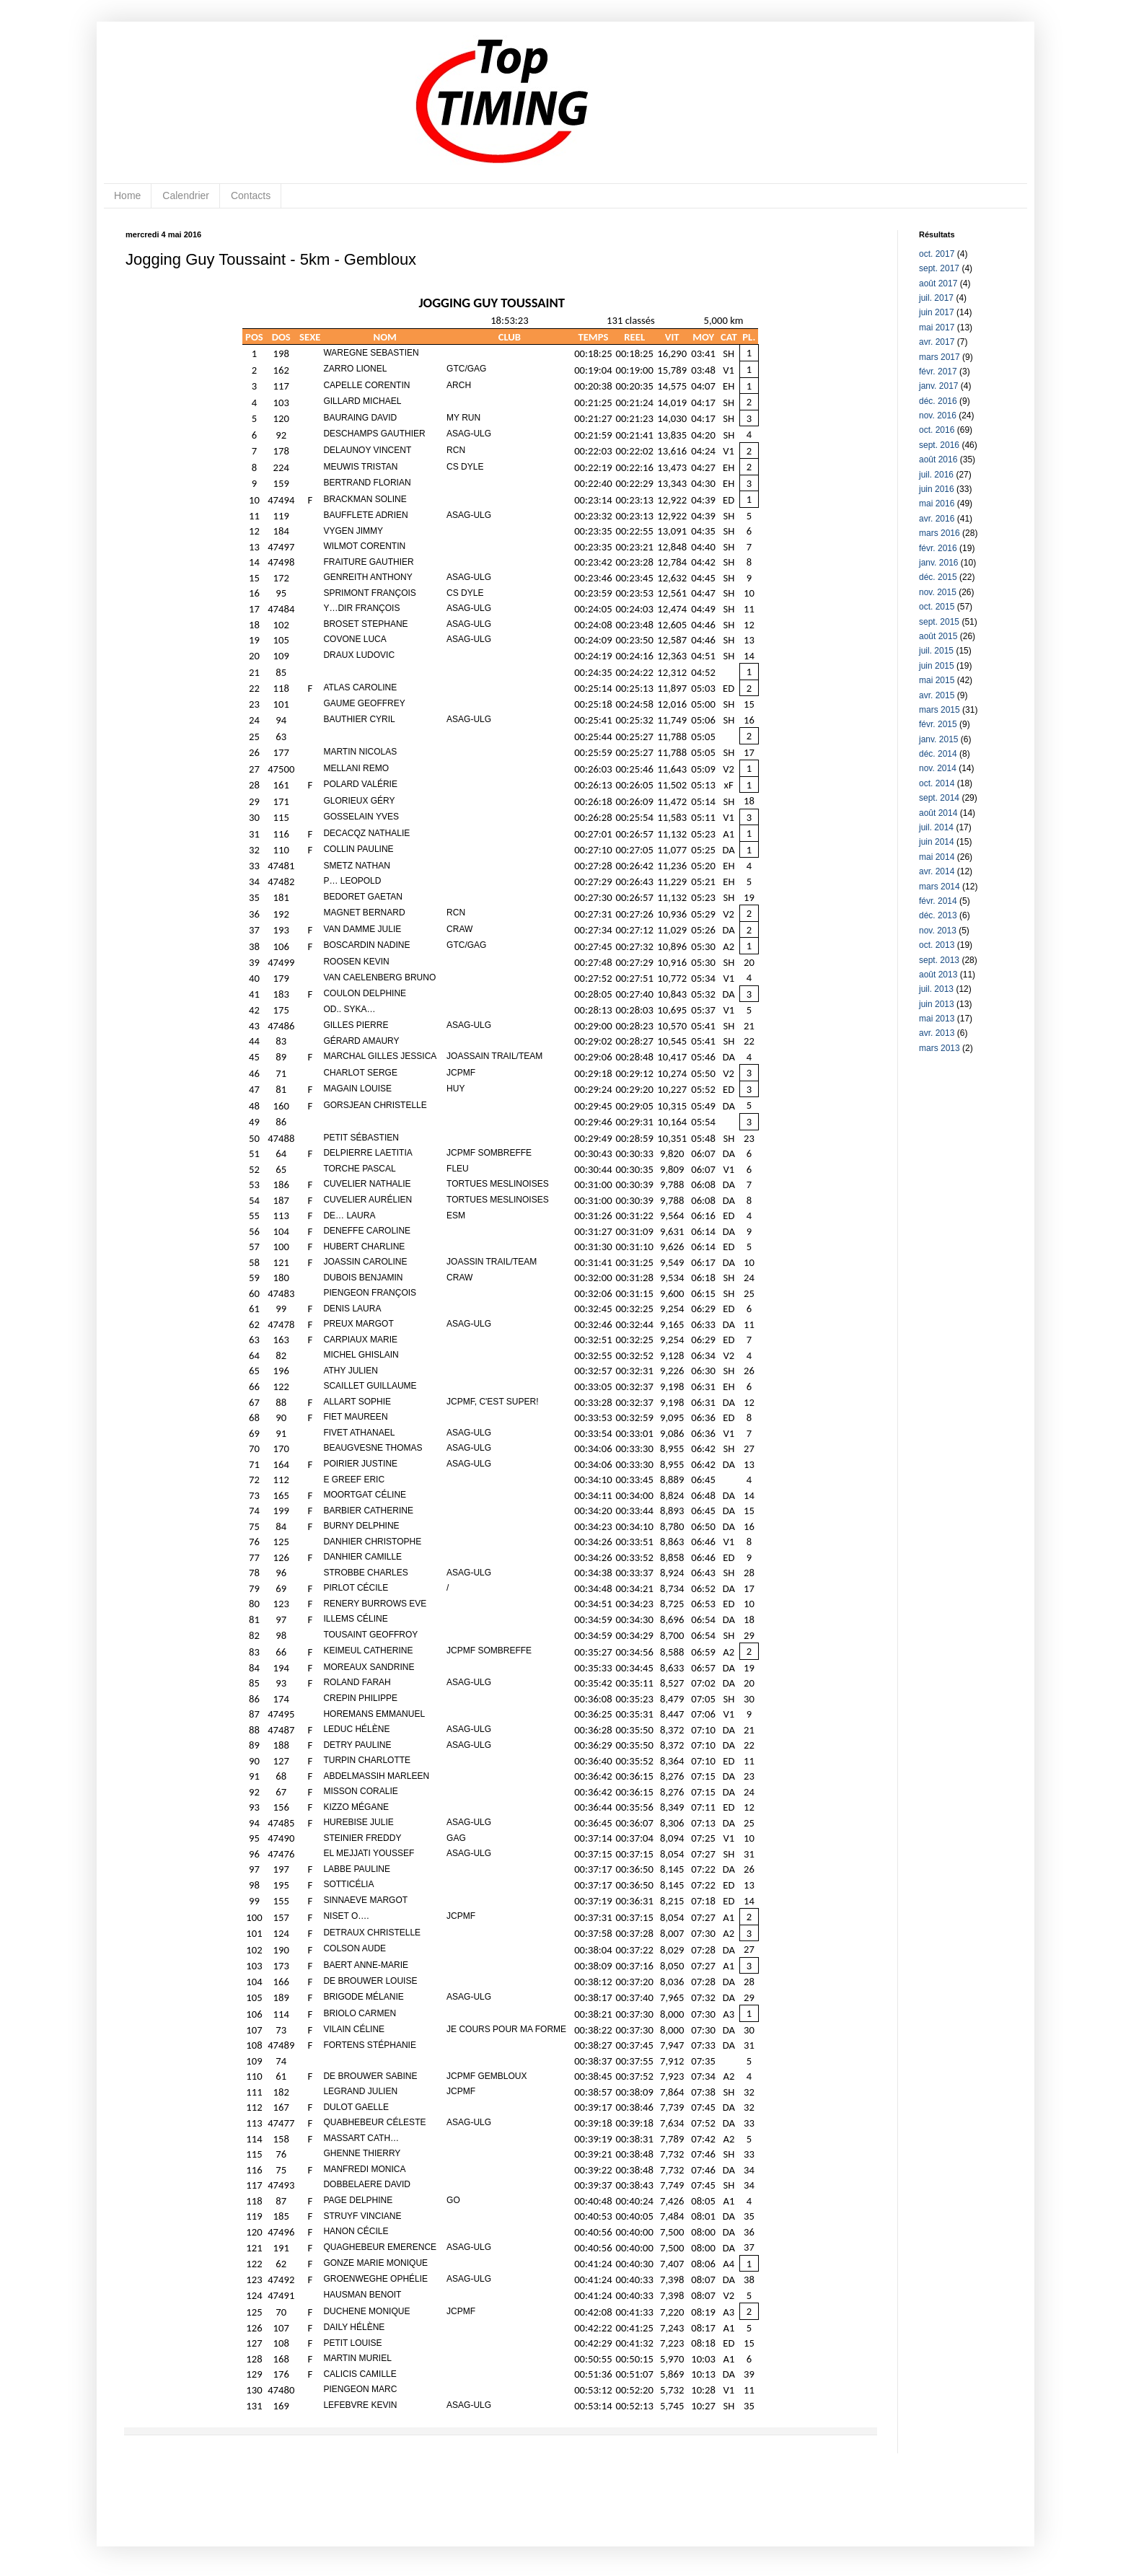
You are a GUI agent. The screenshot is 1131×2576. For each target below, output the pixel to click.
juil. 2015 (936, 651)
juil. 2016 (936, 475)
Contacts (250, 195)
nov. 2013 (937, 931)
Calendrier (185, 195)
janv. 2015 (939, 739)
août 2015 (938, 636)
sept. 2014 (939, 798)
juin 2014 (936, 842)
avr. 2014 (936, 871)
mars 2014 (939, 887)
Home (127, 195)
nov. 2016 (937, 415)
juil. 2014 (936, 827)
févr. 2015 (938, 724)
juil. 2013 (936, 989)
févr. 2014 (938, 901)
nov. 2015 (937, 592)
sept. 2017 (939, 268)
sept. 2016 (939, 445)
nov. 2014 (937, 768)
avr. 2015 (936, 695)
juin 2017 (936, 312)
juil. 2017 (936, 298)
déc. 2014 (938, 754)
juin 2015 (936, 666)
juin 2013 (936, 1004)
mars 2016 (939, 533)
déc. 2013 (938, 915)
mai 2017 (936, 327)
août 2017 (938, 283)
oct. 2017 (936, 254)
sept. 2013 (939, 960)
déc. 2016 (938, 401)
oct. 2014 (936, 783)
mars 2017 (939, 357)
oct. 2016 (936, 430)
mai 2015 (936, 680)
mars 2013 (939, 1048)
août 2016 (938, 459)
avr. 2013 (936, 1033)
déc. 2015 (938, 577)
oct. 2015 (936, 607)
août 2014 (938, 813)
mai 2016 (936, 503)
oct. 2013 (936, 945)
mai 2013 (936, 1019)
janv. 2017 (939, 386)
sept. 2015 (939, 622)
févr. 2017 (938, 371)
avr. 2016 (936, 519)
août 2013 (938, 975)
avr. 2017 (936, 342)
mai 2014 (936, 857)
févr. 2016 (938, 548)
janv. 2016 (939, 563)
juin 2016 (936, 489)
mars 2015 (939, 710)
